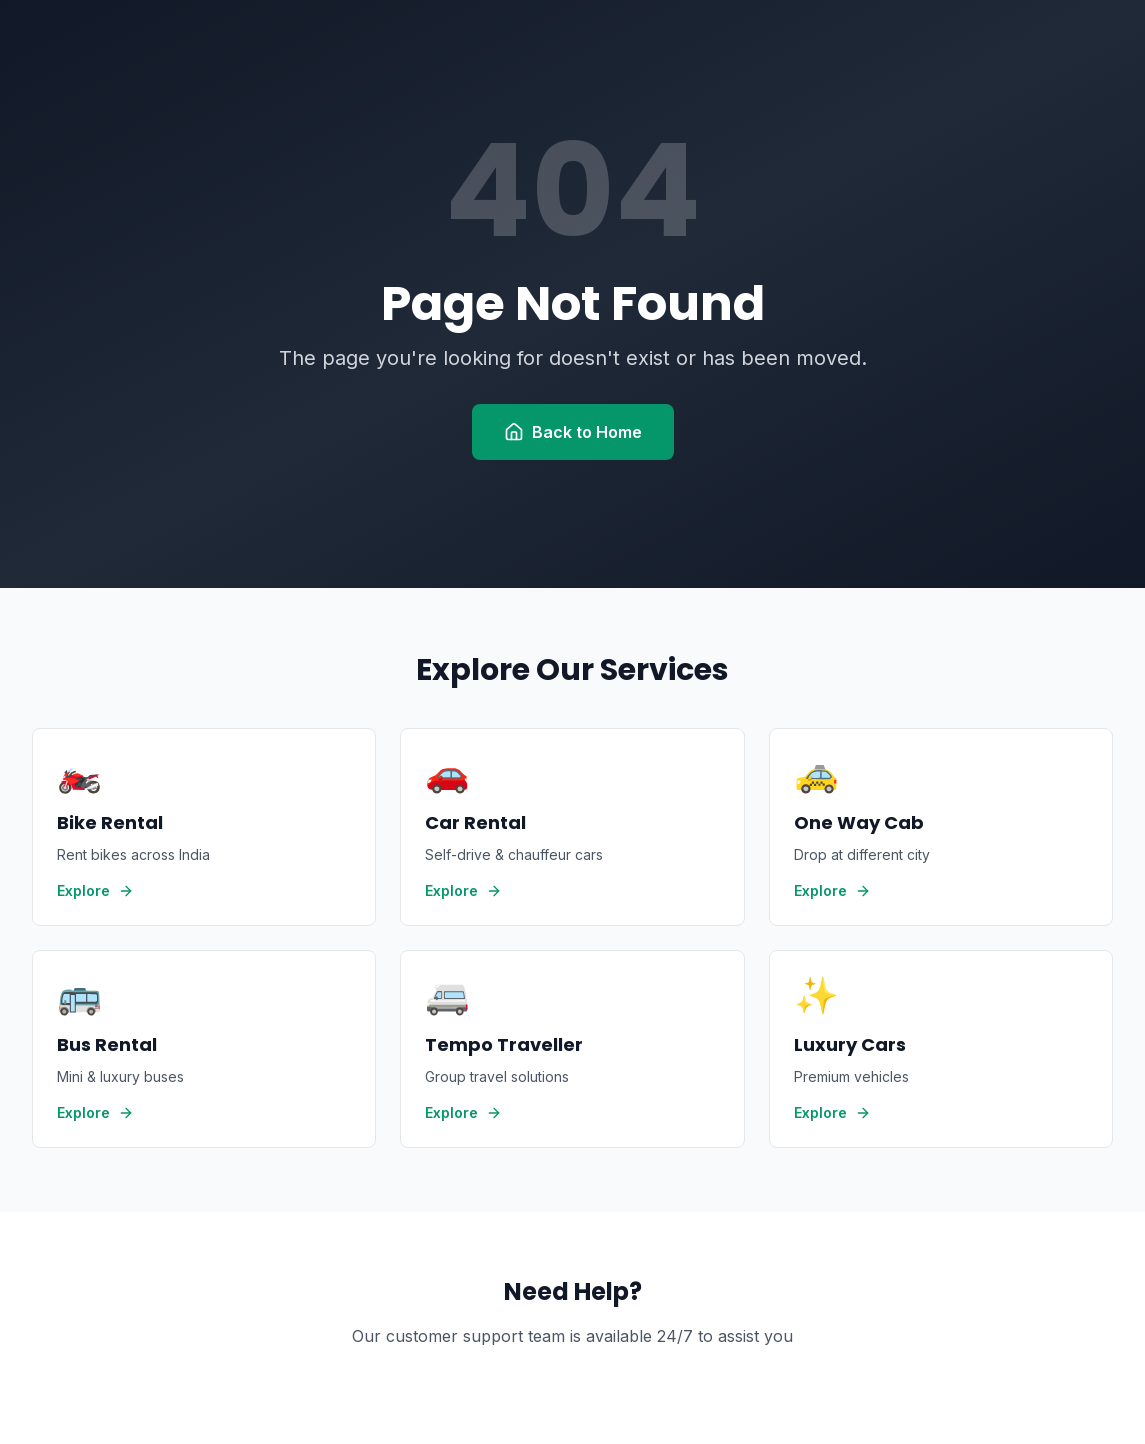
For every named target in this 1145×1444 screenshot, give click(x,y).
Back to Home (573, 432)
